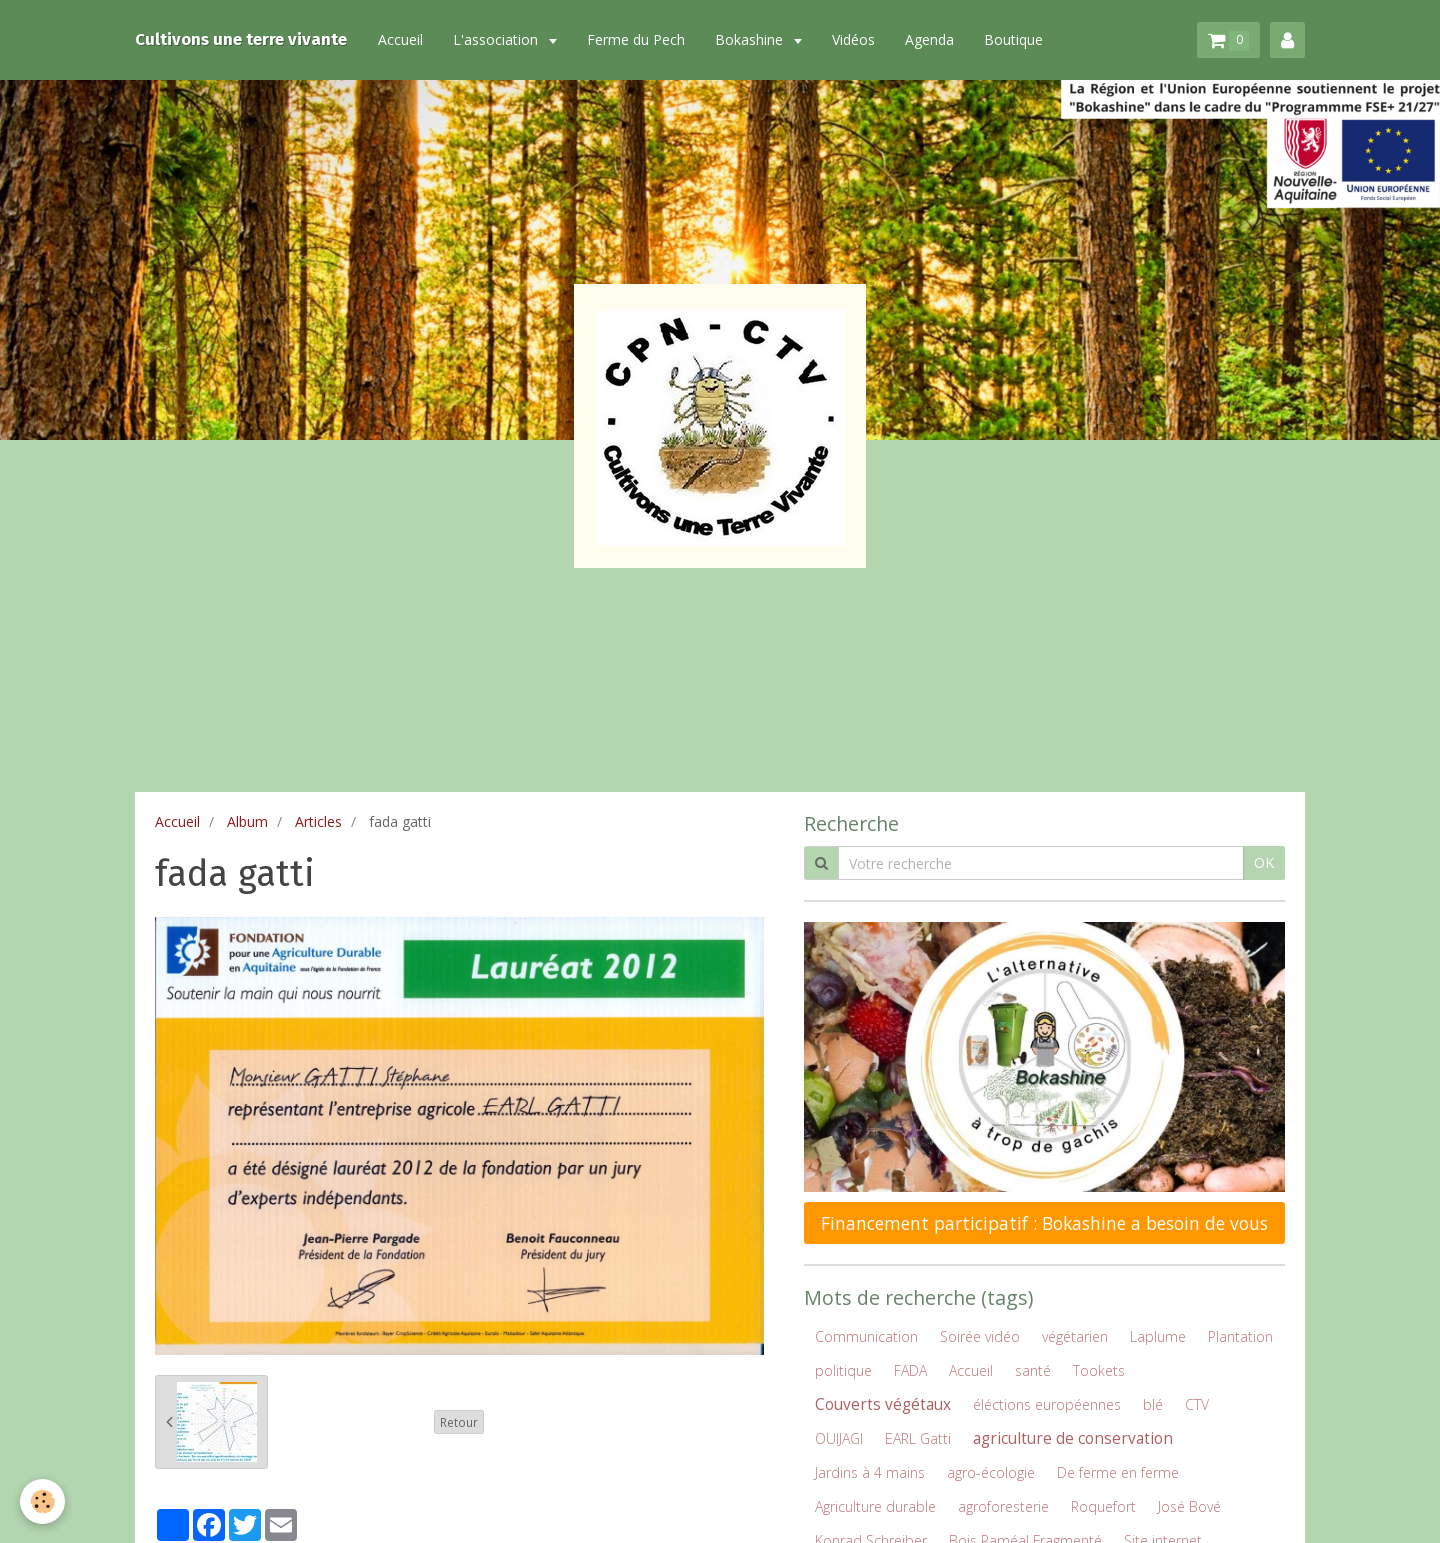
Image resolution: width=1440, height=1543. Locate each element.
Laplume (1158, 1336)
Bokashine (751, 39)
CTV (1197, 1404)
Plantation (1240, 1336)
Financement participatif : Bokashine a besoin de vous (1044, 1223)
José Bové (1189, 1506)
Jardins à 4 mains (870, 1472)
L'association (497, 39)
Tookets (1099, 1370)
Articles (318, 821)
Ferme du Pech (636, 39)
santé (1033, 1370)
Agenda (929, 39)
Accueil (400, 39)
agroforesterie (1003, 1506)
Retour (459, 1422)
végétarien (1075, 1336)
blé (1153, 1404)
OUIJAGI (839, 1438)
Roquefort (1103, 1506)
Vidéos (853, 39)
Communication (866, 1336)
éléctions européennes (1047, 1404)
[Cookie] (42, 1501)
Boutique (1013, 39)
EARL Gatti (918, 1438)
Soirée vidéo (980, 1336)
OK (1264, 862)
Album (247, 821)
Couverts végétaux (883, 1404)
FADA (910, 1370)
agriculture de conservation (1073, 1438)
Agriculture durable (875, 1506)
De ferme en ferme (1118, 1472)
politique (843, 1370)
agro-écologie (991, 1472)
